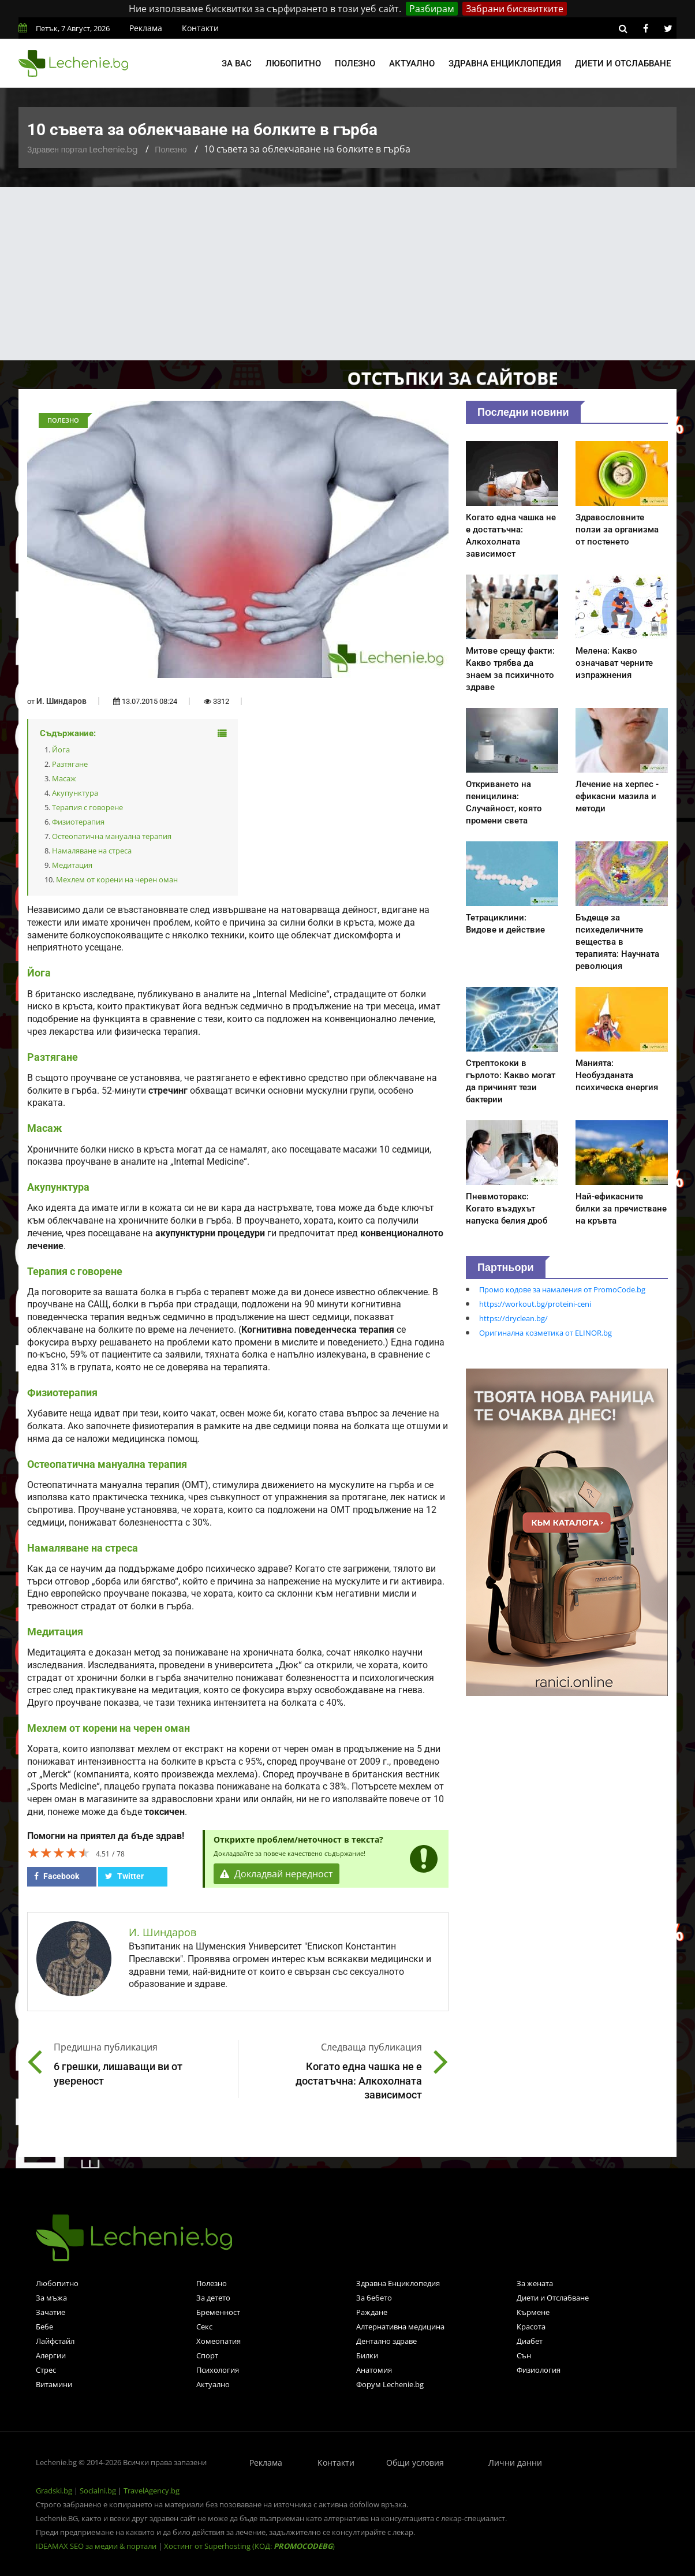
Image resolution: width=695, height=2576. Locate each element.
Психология (217, 2370)
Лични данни (515, 2462)
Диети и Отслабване (553, 2297)
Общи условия (415, 2462)
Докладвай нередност (276, 1873)
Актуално (412, 63)
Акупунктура (75, 793)
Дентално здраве (386, 2341)
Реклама (145, 28)
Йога (61, 749)
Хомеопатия (218, 2341)
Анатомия (374, 2370)
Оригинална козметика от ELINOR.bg (545, 1333)
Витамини (54, 2384)
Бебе (44, 2326)
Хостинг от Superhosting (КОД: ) (249, 2546)
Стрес (46, 2370)
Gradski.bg (54, 2490)
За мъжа (51, 2297)
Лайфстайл (55, 2341)
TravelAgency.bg (152, 2490)
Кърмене (533, 2312)
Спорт (207, 2355)
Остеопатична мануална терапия (111, 836)
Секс (204, 2326)
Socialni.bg (98, 2490)
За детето (213, 2297)
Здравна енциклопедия (505, 63)
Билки (367, 2355)
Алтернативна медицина (400, 2326)
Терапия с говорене (87, 807)
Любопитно (293, 63)
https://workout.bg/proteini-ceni (535, 1304)
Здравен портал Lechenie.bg (82, 149)
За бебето (374, 2297)
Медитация (72, 865)
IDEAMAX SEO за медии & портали (97, 2546)
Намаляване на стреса (92, 850)
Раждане (371, 2312)
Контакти (200, 28)
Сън (524, 2355)
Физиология (539, 2370)
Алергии (51, 2355)
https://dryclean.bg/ (513, 1318)
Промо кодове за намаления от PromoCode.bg (562, 1289)
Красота (531, 2326)
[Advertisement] (347, 274)
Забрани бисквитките (514, 8)
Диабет (530, 2341)
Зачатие (50, 2312)
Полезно (355, 63)
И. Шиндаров (61, 701)
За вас (237, 63)
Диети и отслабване (623, 63)
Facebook (56, 1876)
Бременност (218, 2312)
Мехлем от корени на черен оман (117, 879)
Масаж (64, 778)
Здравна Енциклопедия (398, 2283)
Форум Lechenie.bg (390, 2384)
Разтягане (70, 764)
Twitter (124, 1876)
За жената (535, 2283)
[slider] (59, 1852)
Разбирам (431, 8)
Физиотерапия (78, 822)
